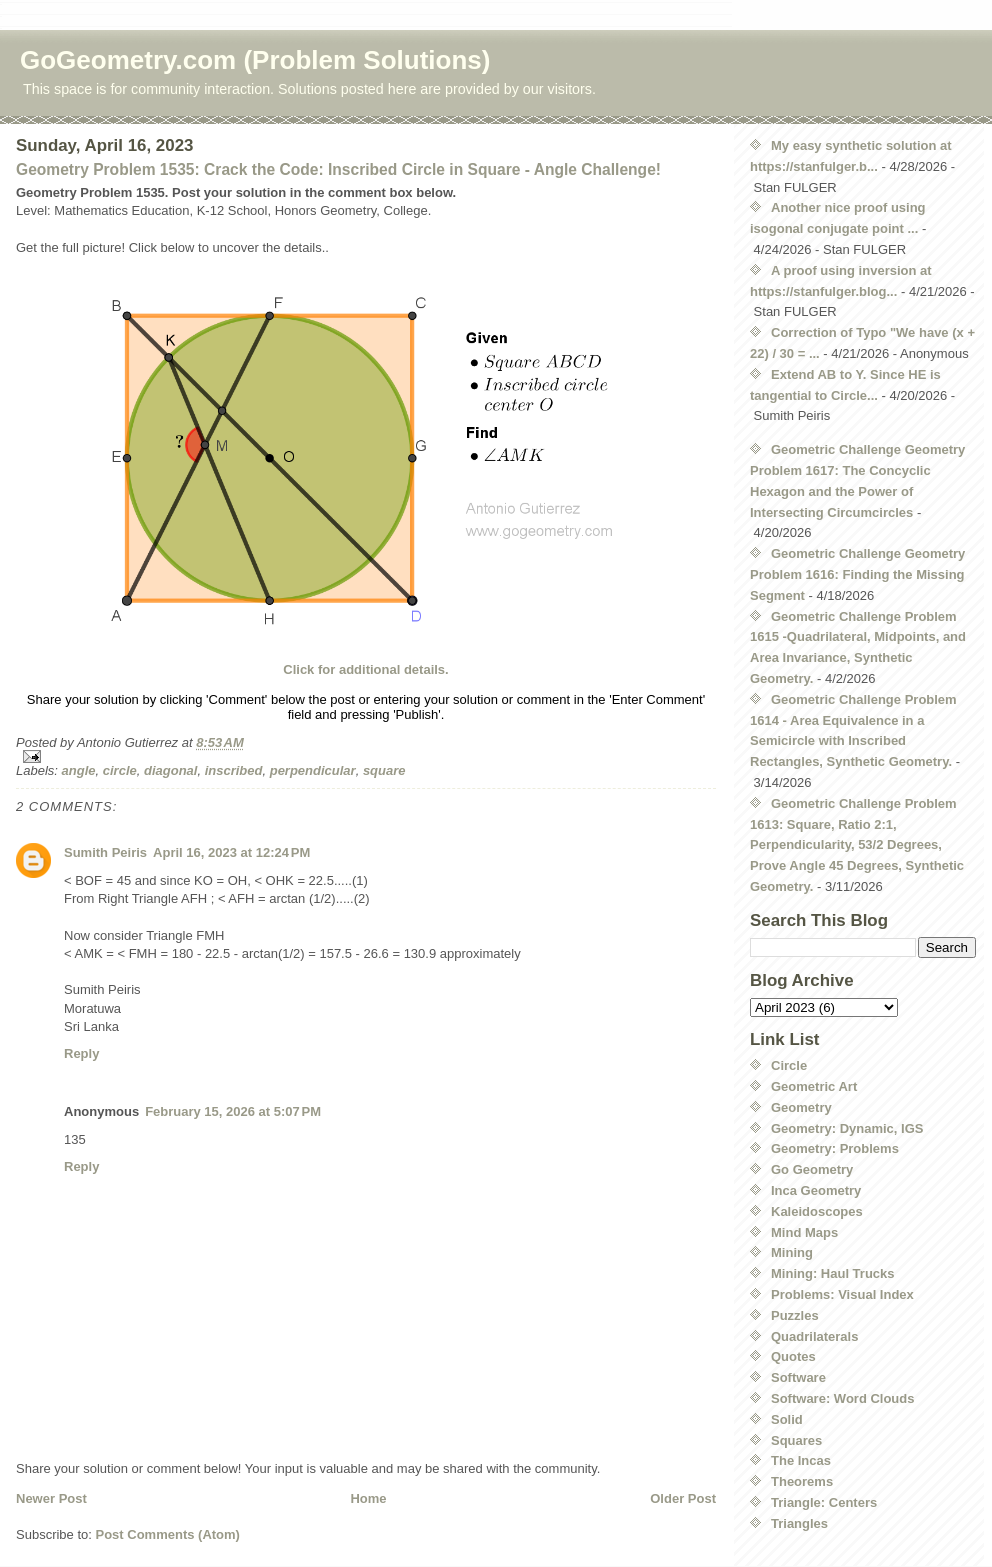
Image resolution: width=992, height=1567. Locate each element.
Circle (789, 1065)
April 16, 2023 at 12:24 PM (231, 852)
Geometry (801, 1107)
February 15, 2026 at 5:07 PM (233, 1111)
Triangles (799, 1523)
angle (79, 770)
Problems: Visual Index (842, 1294)
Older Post (683, 1498)
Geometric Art (814, 1086)
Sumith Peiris (105, 852)
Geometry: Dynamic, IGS (847, 1128)
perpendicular (313, 770)
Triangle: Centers (824, 1502)
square (384, 770)
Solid (787, 1419)
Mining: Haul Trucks (833, 1273)
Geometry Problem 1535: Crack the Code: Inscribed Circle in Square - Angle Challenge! (338, 169)
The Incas (801, 1460)
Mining (792, 1252)
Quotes (793, 1356)
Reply (81, 1053)
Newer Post (51, 1498)
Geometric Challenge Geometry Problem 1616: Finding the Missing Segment (857, 574)
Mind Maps (804, 1232)
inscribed (234, 770)
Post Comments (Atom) (168, 1534)
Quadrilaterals (814, 1336)
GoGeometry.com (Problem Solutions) (255, 60)
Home (368, 1498)
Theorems (802, 1481)
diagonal (170, 770)
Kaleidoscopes (817, 1211)
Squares (796, 1440)
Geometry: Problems (835, 1148)
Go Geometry (812, 1169)
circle (120, 770)
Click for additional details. (365, 669)
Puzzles (795, 1315)
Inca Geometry (816, 1190)
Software (798, 1377)
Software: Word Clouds (842, 1398)
